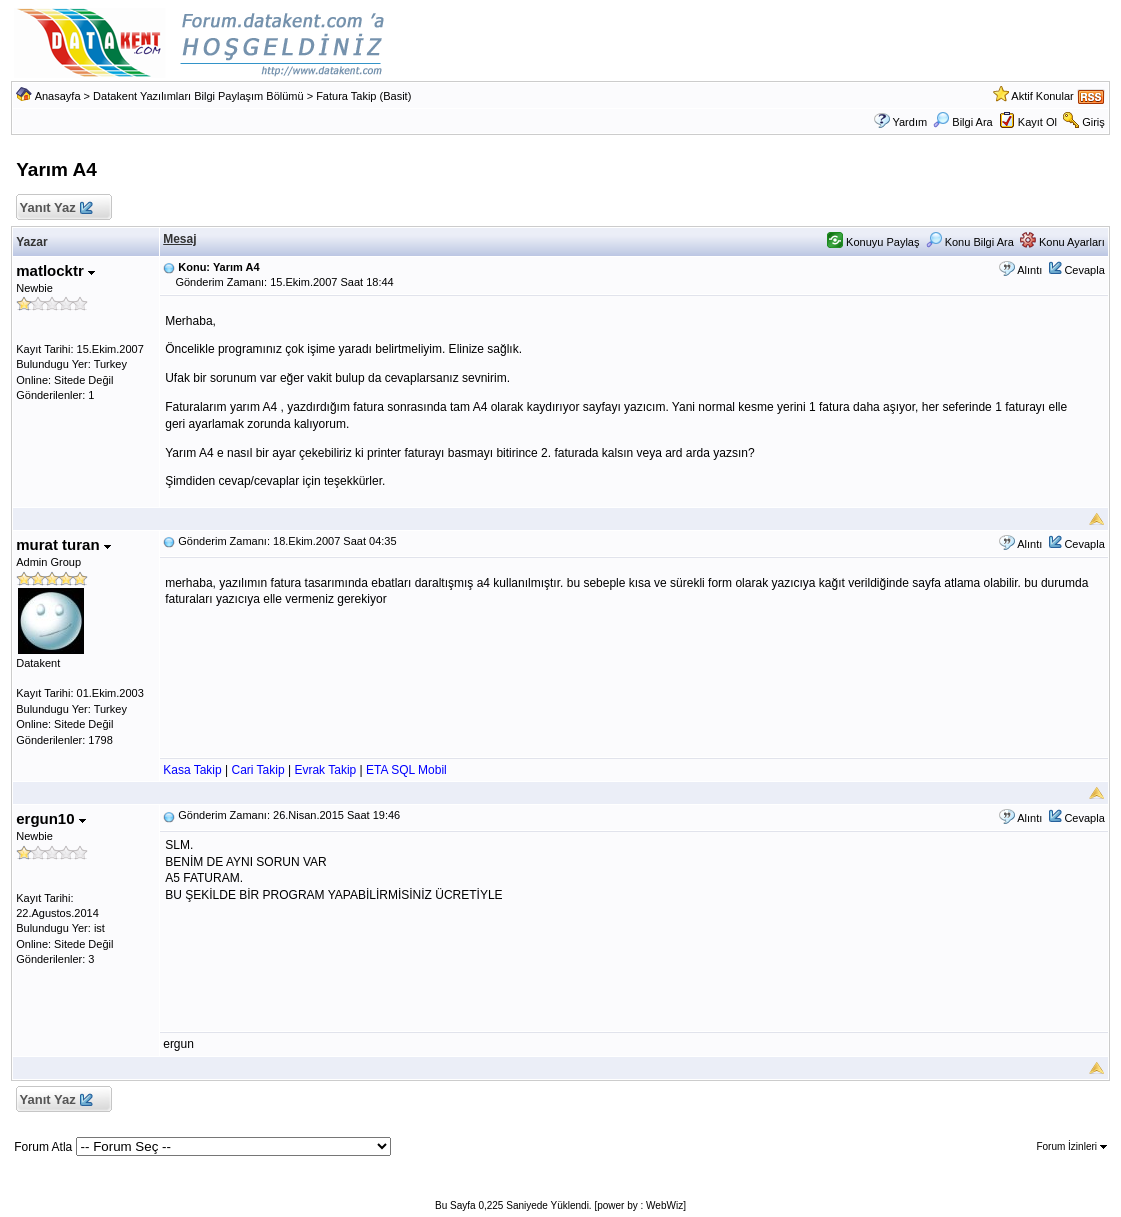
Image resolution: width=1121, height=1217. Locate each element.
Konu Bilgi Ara (970, 242)
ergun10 (51, 818)
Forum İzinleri (1071, 1146)
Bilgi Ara (962, 122)
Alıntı (1029, 270)
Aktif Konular (1042, 96)
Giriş (1093, 122)
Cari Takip (257, 770)
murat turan (63, 544)
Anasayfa (58, 96)
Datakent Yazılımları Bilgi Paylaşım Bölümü (198, 96)
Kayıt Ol (1037, 122)
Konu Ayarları (1062, 242)
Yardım (909, 122)
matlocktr (55, 270)
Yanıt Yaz (55, 208)
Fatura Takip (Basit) (363, 96)
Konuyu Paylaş (873, 242)
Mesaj (179, 239)
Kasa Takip (192, 770)
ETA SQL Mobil (406, 770)
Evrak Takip (325, 770)
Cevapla (1084, 270)
